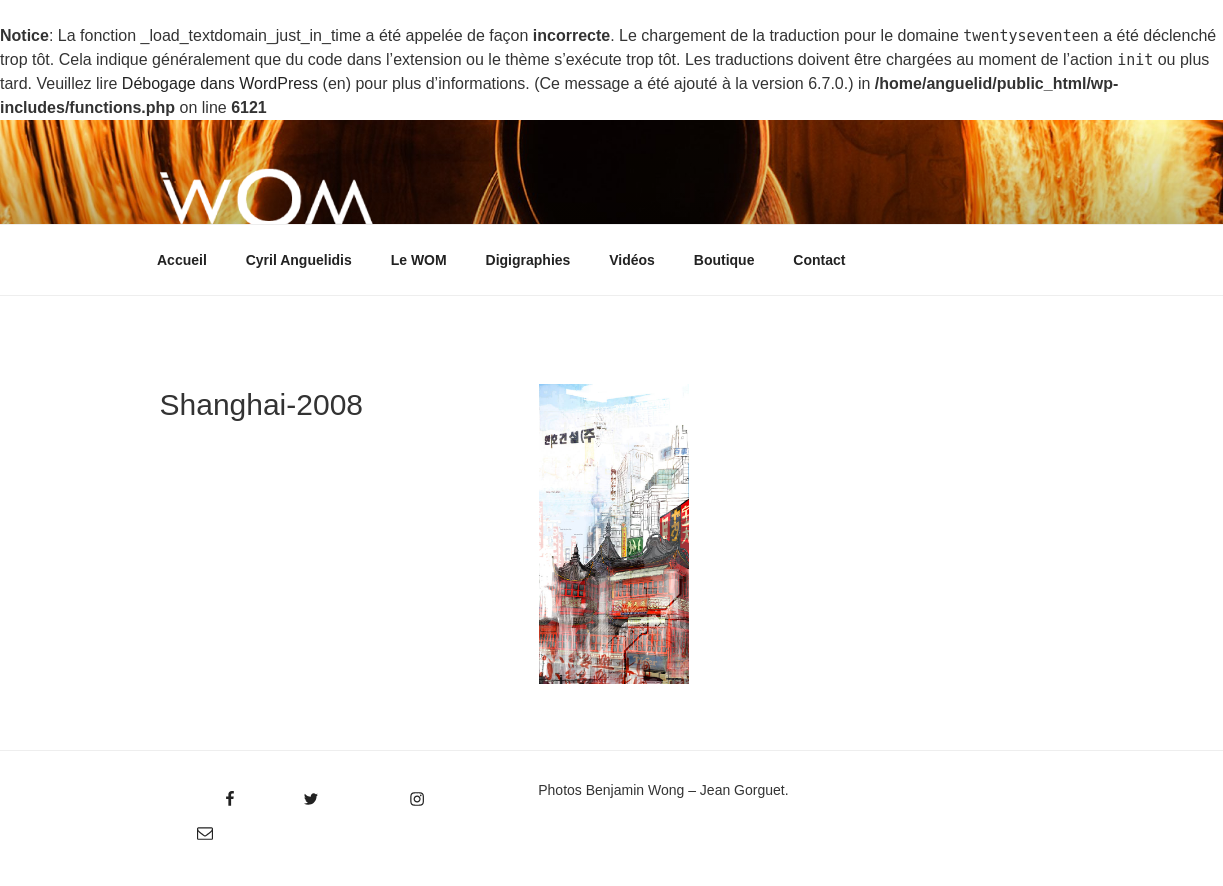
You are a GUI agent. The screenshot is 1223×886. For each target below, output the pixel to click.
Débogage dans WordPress (220, 83)
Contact (819, 260)
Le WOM (419, 260)
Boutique (724, 260)
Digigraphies (528, 260)
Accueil (182, 260)
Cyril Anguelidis (299, 260)
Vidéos (632, 260)
